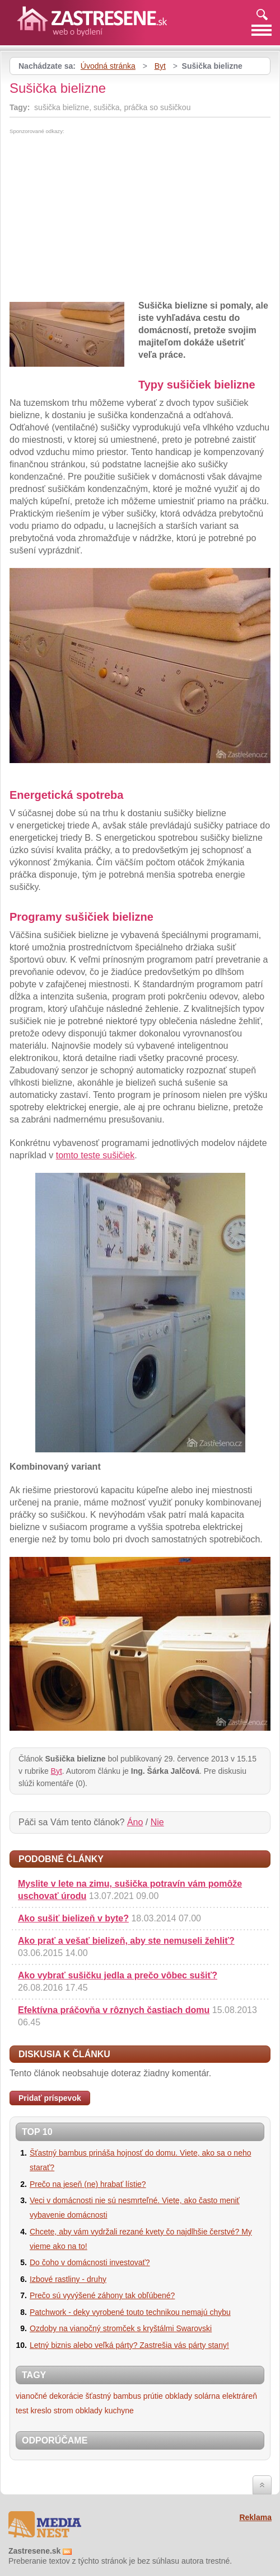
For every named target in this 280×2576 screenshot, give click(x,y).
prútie (153, 2396)
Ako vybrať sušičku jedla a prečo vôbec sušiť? (117, 1975)
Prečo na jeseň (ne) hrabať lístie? (88, 2184)
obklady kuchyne (105, 2410)
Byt (160, 65)
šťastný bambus (113, 2396)
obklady (178, 2396)
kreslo (40, 2410)
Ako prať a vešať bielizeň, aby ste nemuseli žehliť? (126, 1940)
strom (63, 2410)
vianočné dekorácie (49, 2396)
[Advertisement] (104, 218)
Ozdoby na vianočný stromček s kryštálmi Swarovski (121, 2328)
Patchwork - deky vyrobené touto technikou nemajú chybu (130, 2312)
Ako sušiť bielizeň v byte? (73, 1918)
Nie (157, 1822)
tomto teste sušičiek (95, 1155)
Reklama (255, 2517)
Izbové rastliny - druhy (68, 2279)
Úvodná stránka (108, 65)
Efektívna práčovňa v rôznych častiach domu (113, 2010)
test (22, 2410)
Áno (135, 1822)
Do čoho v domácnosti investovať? (90, 2262)
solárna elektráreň (225, 2396)
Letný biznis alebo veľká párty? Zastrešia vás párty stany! (129, 2345)
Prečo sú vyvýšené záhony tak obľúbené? (102, 2295)
